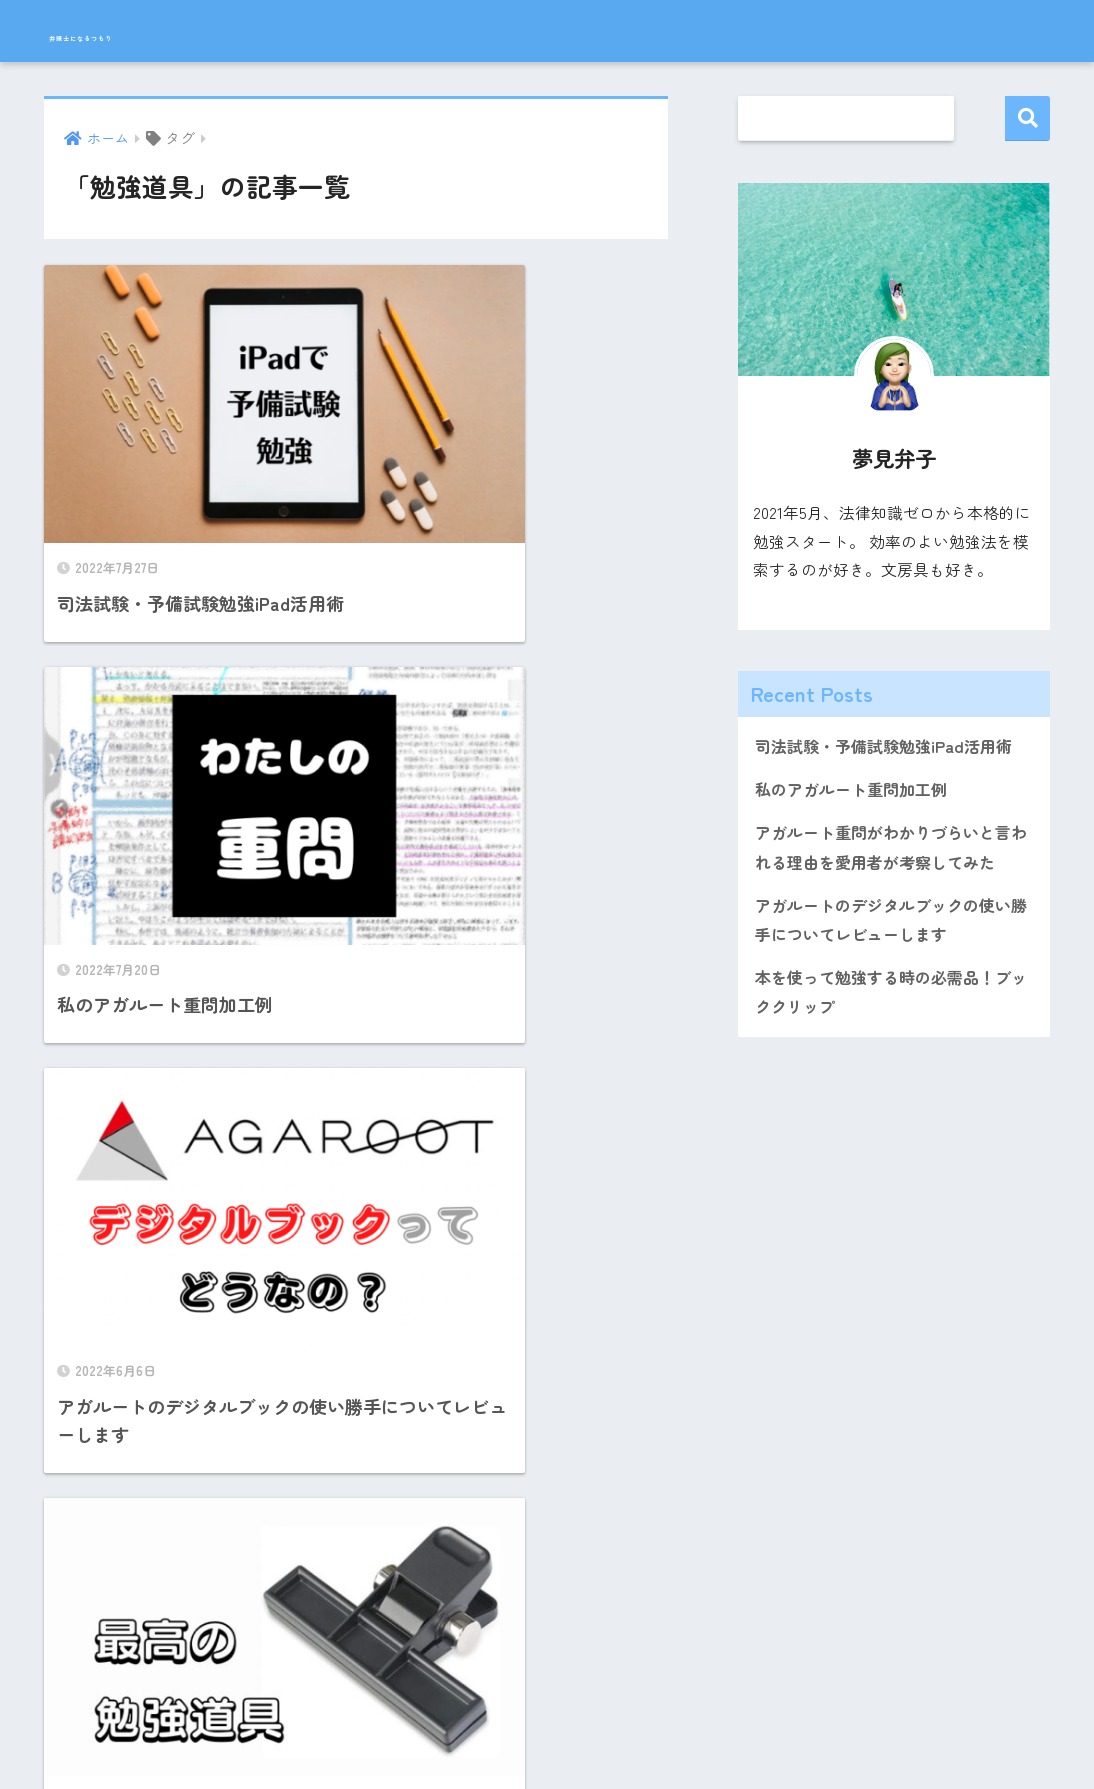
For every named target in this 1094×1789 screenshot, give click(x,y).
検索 (1027, 118)
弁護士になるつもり (157, 31)
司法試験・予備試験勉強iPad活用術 (890, 747)
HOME (547, 1709)
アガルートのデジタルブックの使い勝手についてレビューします (891, 927)
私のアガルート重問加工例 (857, 792)
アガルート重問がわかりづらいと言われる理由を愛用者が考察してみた (891, 851)
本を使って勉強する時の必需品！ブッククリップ (891, 1002)
